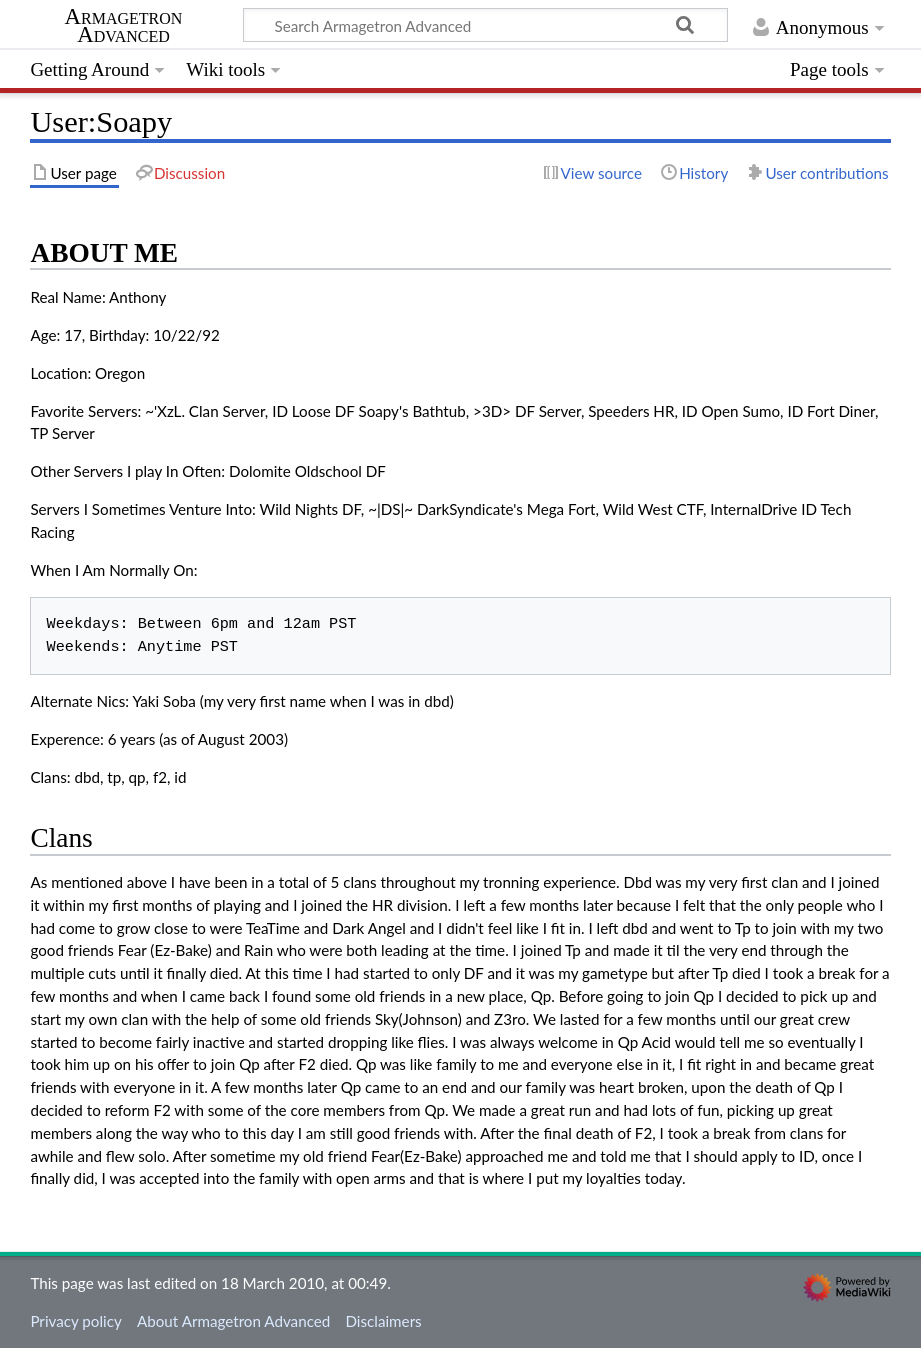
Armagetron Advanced (124, 26)
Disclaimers (383, 1321)
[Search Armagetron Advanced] (485, 25)
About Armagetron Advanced (233, 1321)
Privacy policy (75, 1321)
